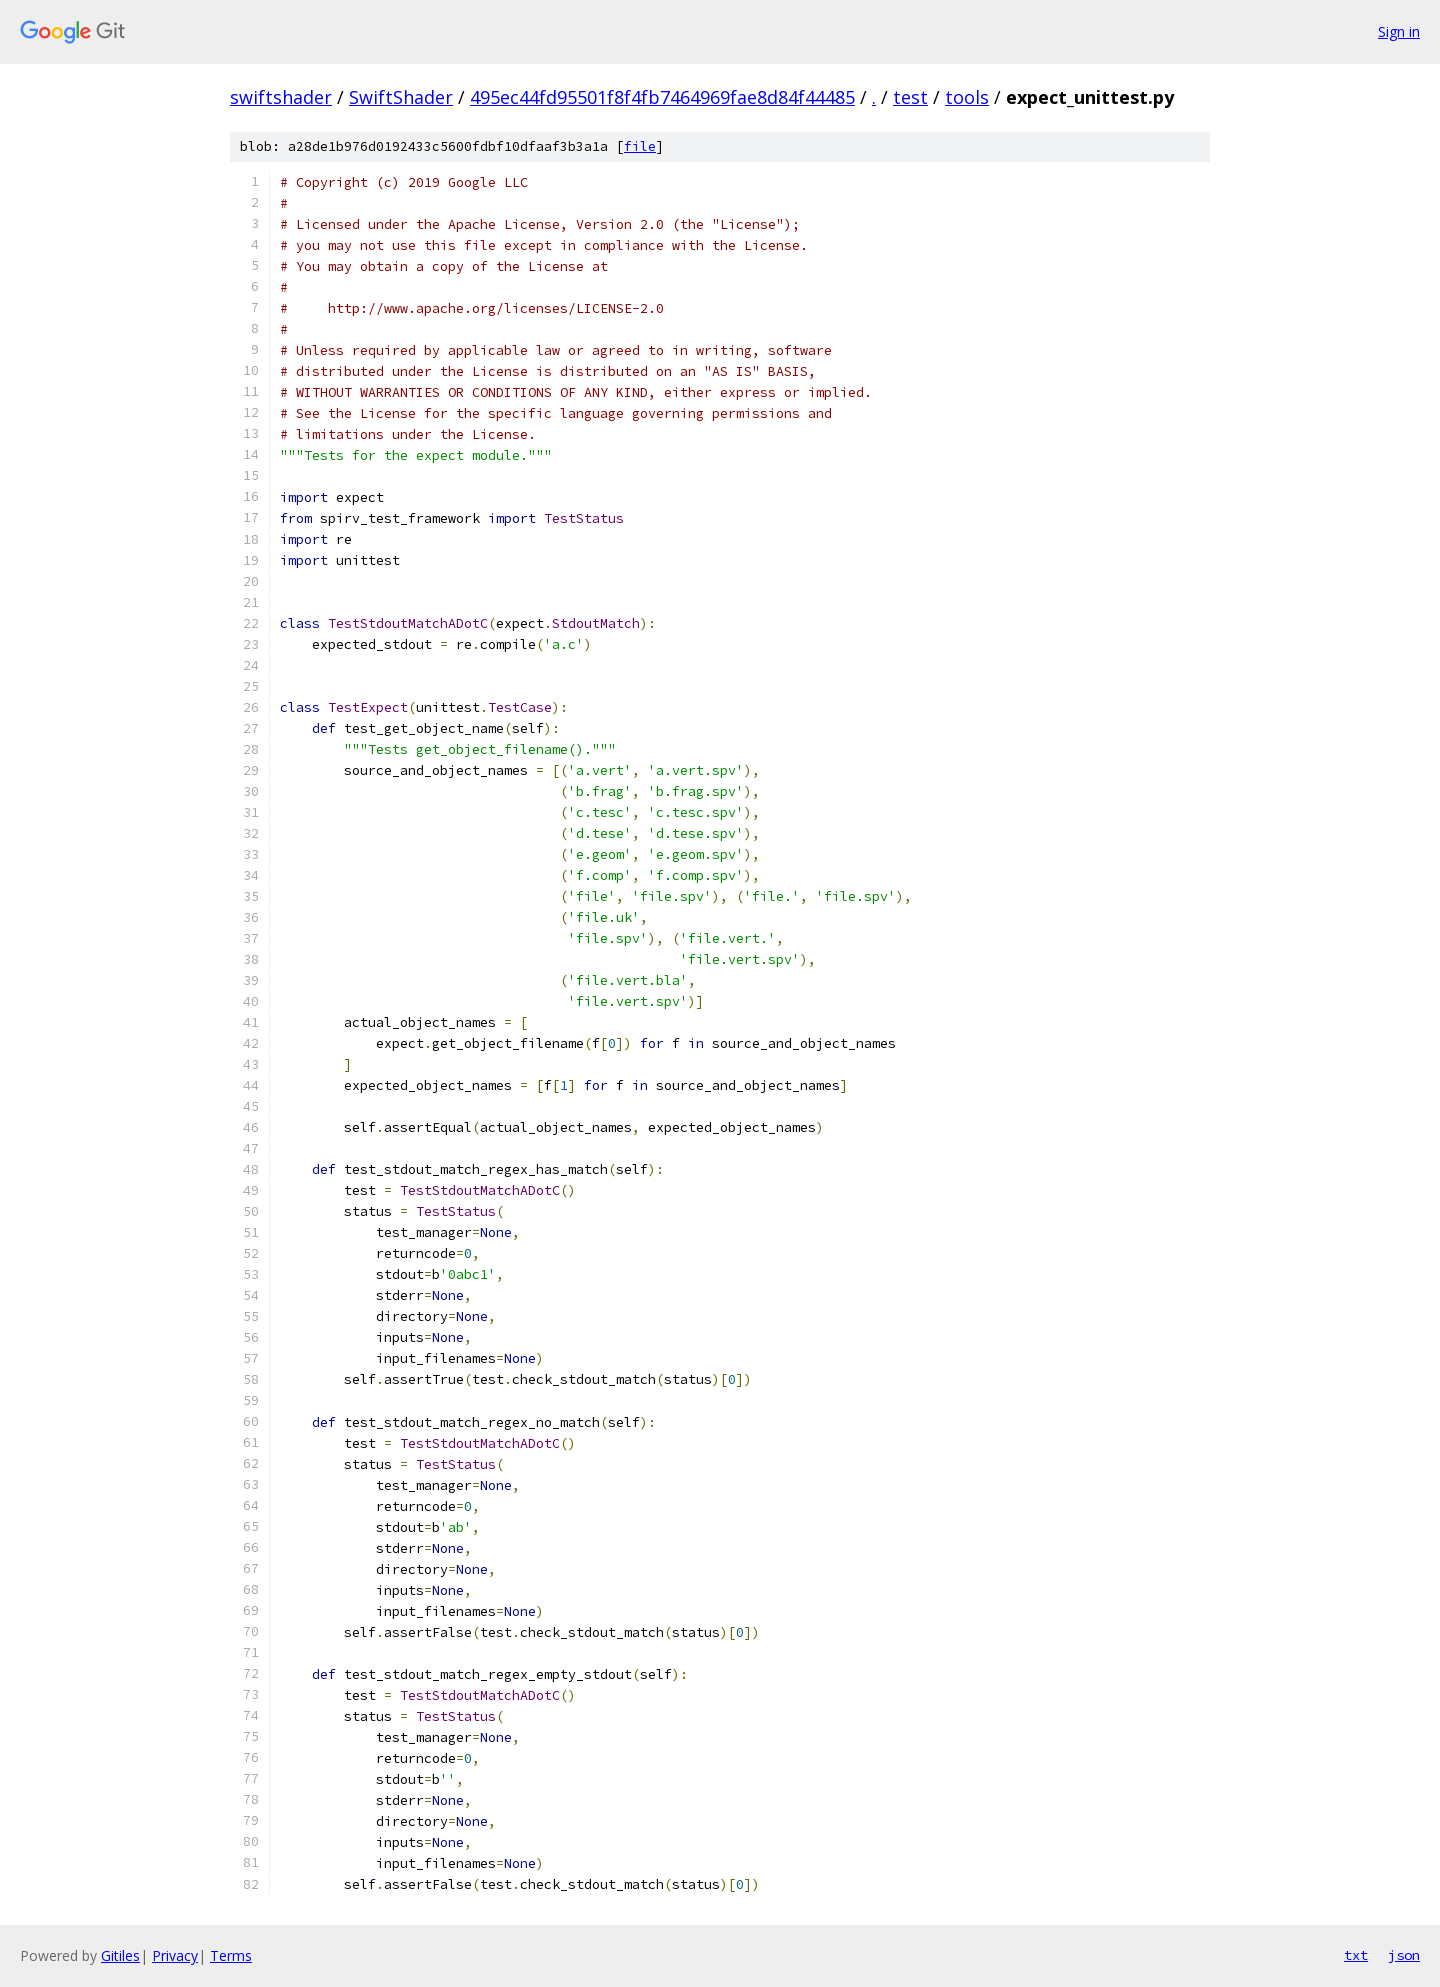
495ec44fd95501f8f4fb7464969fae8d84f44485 (662, 97)
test (910, 97)
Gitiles (120, 1955)
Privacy (175, 1955)
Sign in (1399, 31)
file (640, 146)
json (1404, 1955)
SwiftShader (401, 97)
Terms (231, 1955)
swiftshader (281, 97)
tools (967, 97)
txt (1356, 1955)
